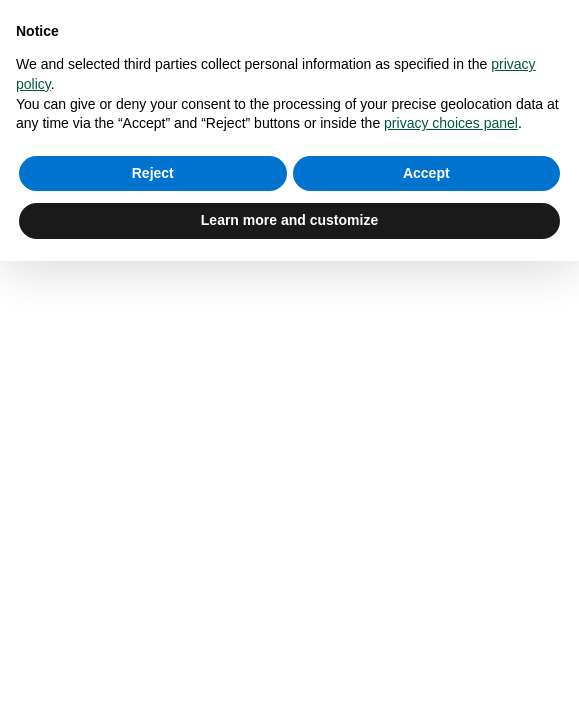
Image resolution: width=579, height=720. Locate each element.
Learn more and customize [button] (289, 220)
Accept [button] (426, 173)
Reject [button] (153, 173)
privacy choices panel (451, 123)
